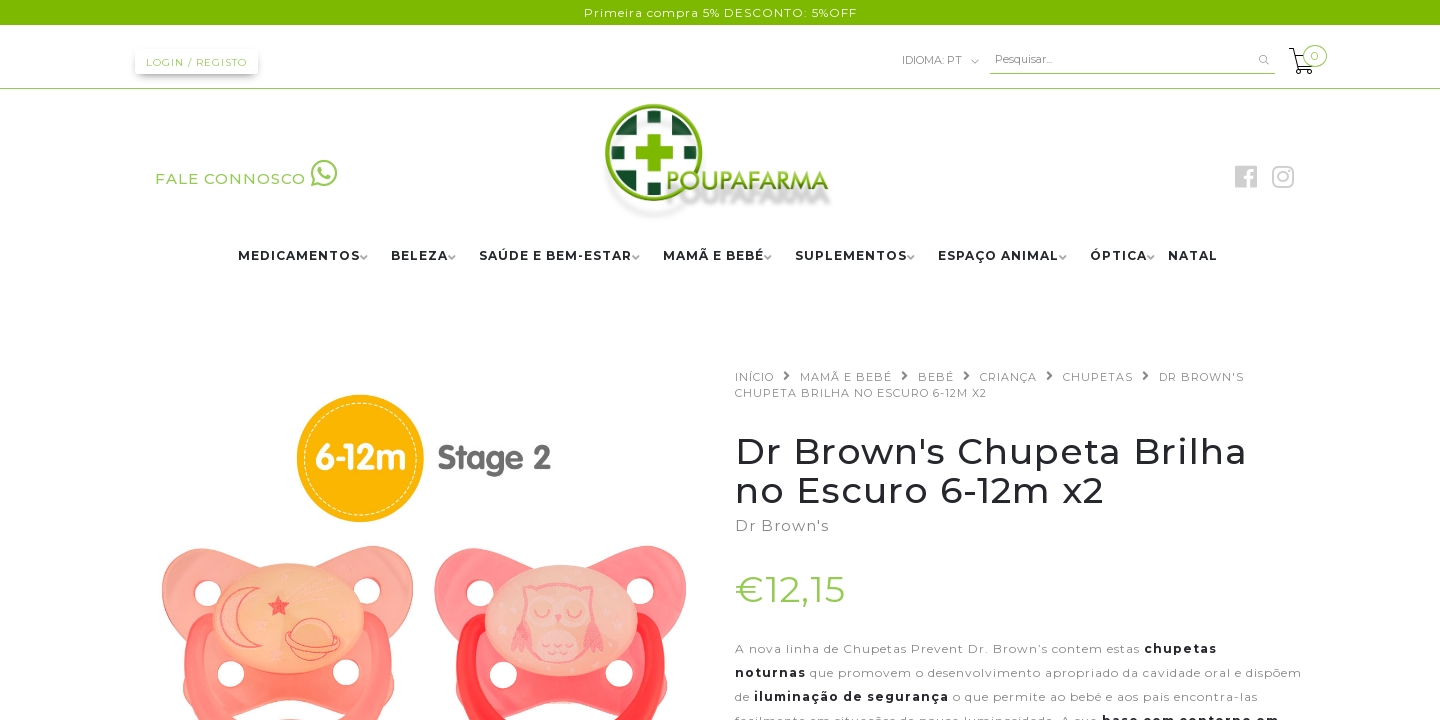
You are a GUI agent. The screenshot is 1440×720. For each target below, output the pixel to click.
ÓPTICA (1118, 256)
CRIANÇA (1008, 377)
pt (941, 61)
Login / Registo (196, 62)
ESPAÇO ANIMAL (998, 256)
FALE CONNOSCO (246, 178)
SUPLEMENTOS (851, 256)
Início (754, 377)
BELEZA (419, 256)
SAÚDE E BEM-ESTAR (555, 256)
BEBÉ (936, 377)
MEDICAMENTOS (299, 256)
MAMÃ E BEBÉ (713, 256)
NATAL (1193, 256)
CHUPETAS (1098, 377)
